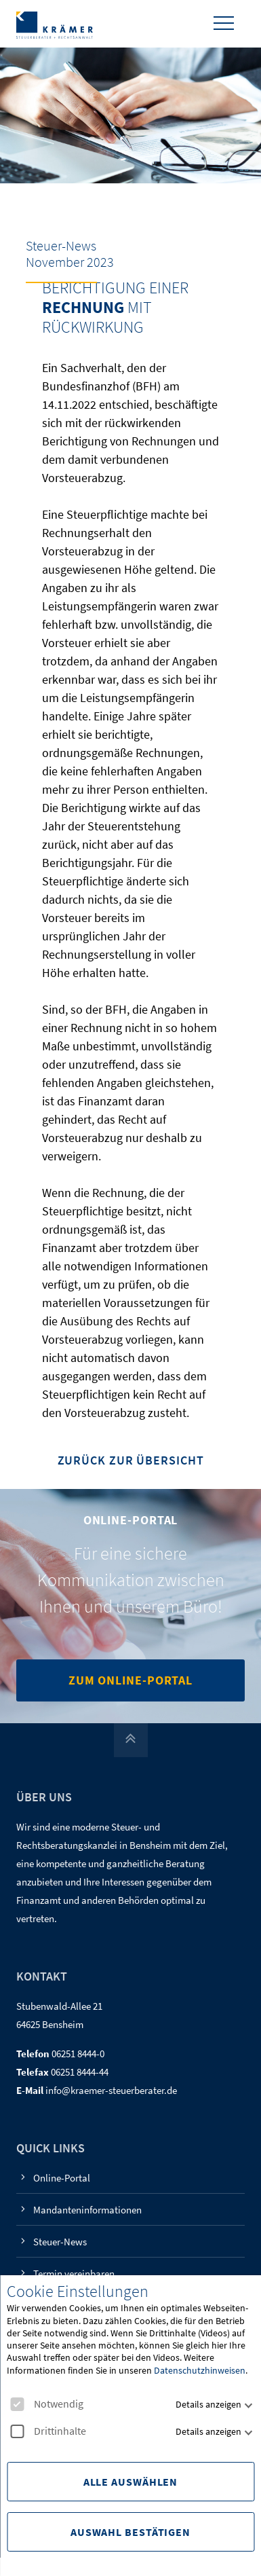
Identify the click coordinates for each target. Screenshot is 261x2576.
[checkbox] (17, 2404)
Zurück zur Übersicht (131, 1460)
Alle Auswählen (130, 2481)
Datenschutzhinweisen (199, 2370)
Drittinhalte (48, 2431)
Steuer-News (60, 2241)
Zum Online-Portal (130, 1680)
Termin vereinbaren (74, 2273)
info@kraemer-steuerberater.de (111, 2090)
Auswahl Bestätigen (130, 2532)
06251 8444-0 (78, 2053)
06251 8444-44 (79, 2071)
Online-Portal (61, 2177)
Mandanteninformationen (87, 2209)
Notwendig (46, 2403)
